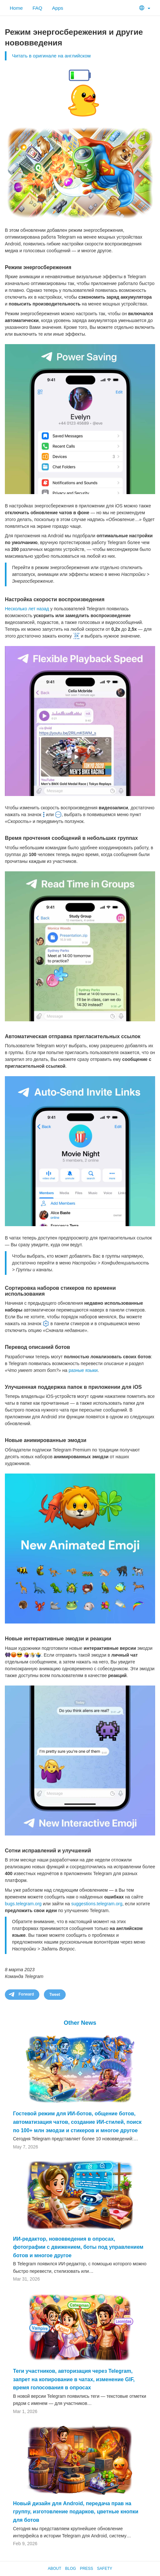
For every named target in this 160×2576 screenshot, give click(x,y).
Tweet (54, 1994)
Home (16, 8)
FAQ (37, 8)
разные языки (83, 1370)
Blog (70, 2568)
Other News (80, 2023)
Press (86, 2568)
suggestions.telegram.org (96, 1903)
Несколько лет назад (27, 608)
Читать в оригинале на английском (51, 55)
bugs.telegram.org (23, 1903)
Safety (104, 2568)
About (54, 2568)
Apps (57, 8)
